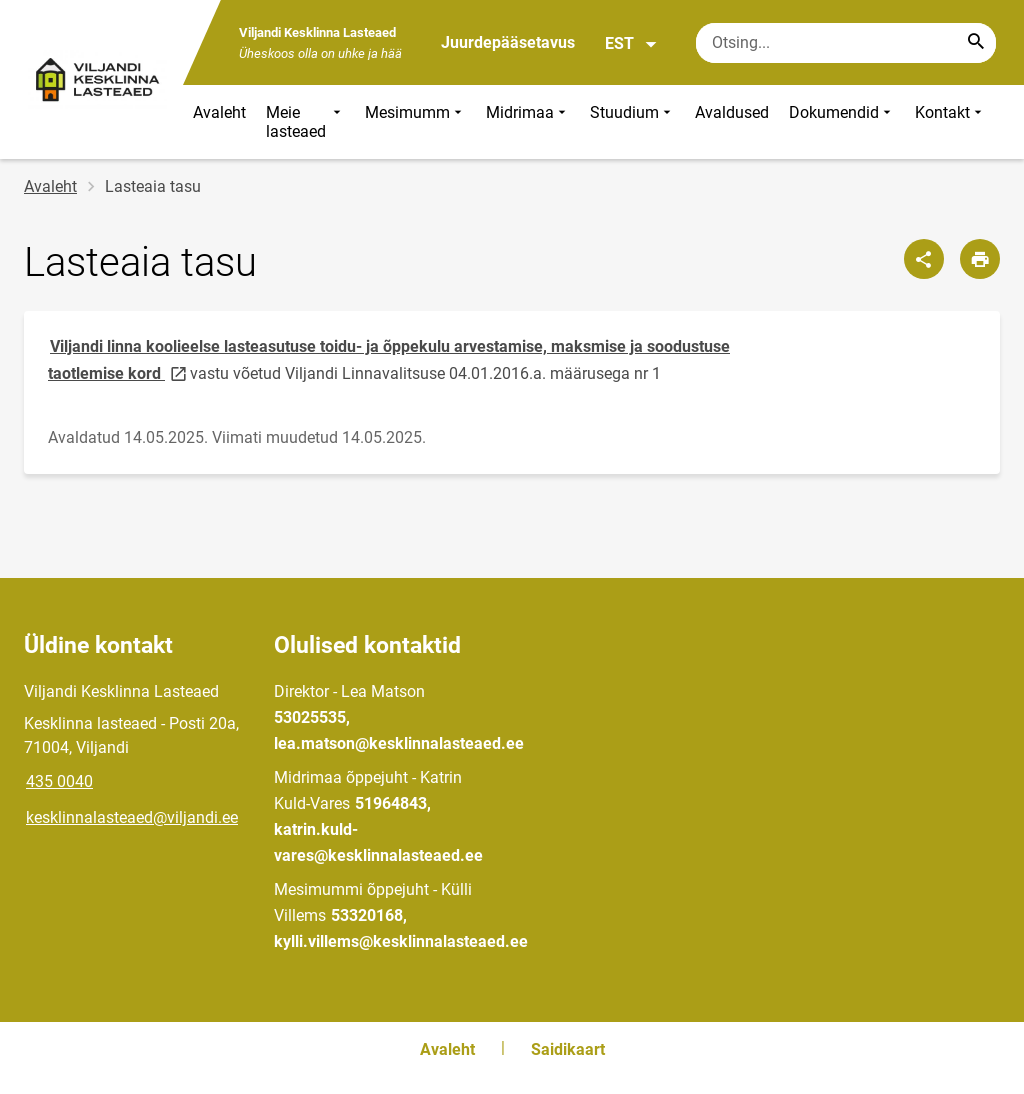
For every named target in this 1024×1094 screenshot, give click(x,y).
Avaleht (219, 112)
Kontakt (950, 122)
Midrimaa (528, 122)
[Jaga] (924, 259)
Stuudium (632, 122)
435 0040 (59, 781)
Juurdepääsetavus (508, 42)
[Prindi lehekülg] (980, 259)
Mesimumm (415, 122)
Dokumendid (842, 122)
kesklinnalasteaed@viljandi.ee (132, 817)
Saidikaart (568, 1049)
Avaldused (732, 112)
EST (631, 44)
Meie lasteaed (305, 122)
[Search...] (976, 43)
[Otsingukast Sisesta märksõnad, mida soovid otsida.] (846, 43)
